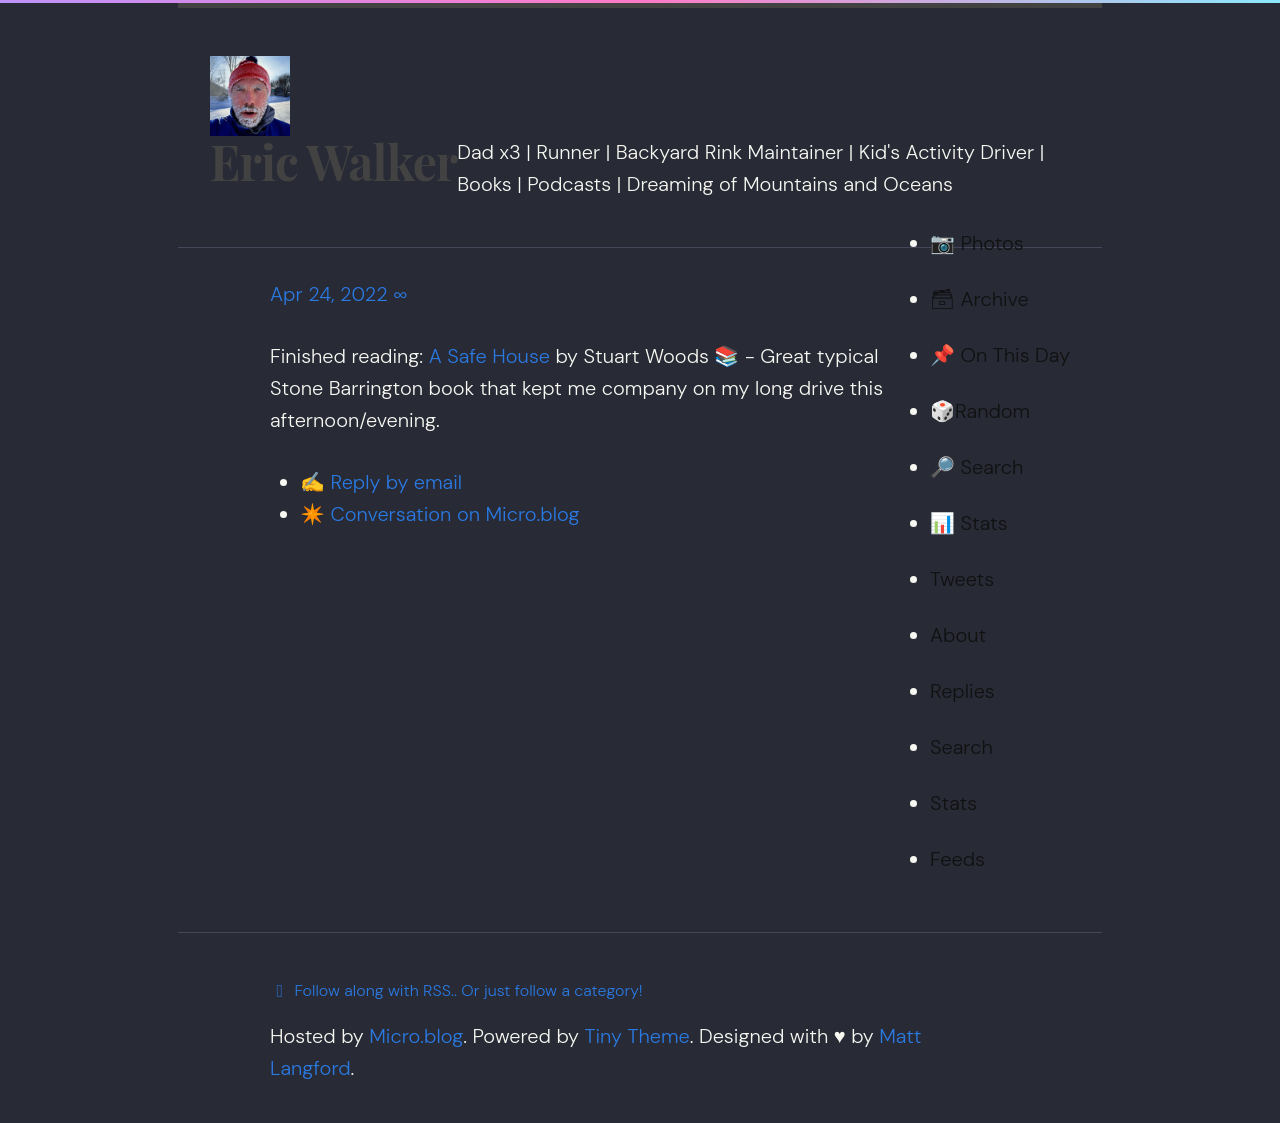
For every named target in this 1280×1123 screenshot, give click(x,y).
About (958, 635)
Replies (962, 691)
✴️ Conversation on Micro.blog (439, 514)
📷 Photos (977, 243)
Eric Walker (333, 161)
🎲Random (980, 411)
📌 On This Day (1000, 355)
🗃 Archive (979, 299)
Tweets (962, 579)
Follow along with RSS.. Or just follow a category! (456, 990)
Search (961, 747)
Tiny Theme (636, 1036)
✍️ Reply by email (381, 482)
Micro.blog (416, 1036)
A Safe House (489, 356)
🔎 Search (976, 467)
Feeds (957, 859)
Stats (953, 803)
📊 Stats (969, 523)
